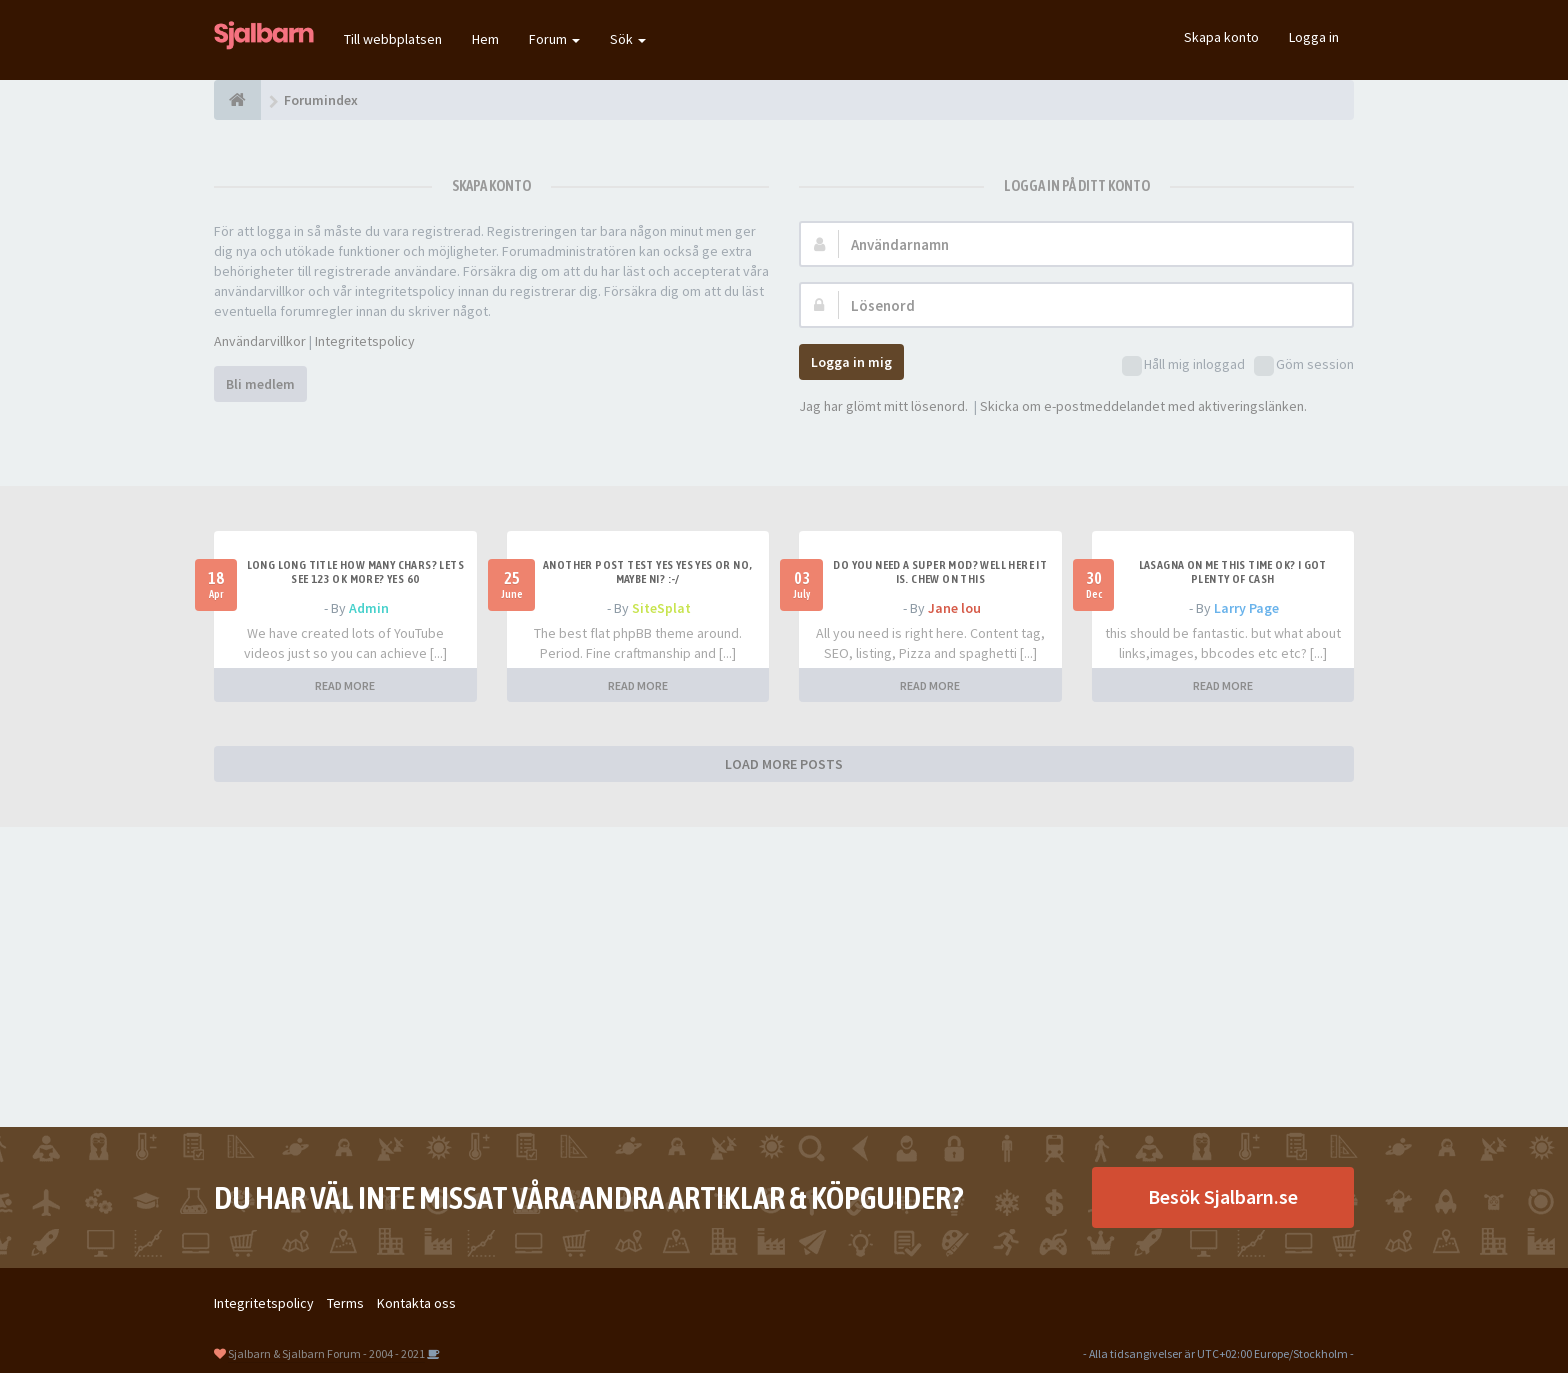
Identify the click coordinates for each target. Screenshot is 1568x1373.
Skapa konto (1221, 37)
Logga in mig (851, 362)
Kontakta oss (416, 1303)
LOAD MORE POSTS (784, 764)
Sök (628, 39)
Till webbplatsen (393, 39)
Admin (369, 608)
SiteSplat (661, 608)
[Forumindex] (237, 100)
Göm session (1304, 365)
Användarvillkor (260, 341)
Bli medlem (260, 384)
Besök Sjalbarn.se (1223, 1196)
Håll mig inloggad (1183, 365)
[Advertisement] (784, 977)
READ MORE (345, 685)
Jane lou (954, 608)
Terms (345, 1303)
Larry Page (1246, 608)
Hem (485, 39)
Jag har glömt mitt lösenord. (883, 406)
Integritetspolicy (365, 341)
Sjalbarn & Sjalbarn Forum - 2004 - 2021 (326, 1353)
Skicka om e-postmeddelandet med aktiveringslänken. (1143, 406)
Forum (554, 39)
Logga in (1314, 37)
